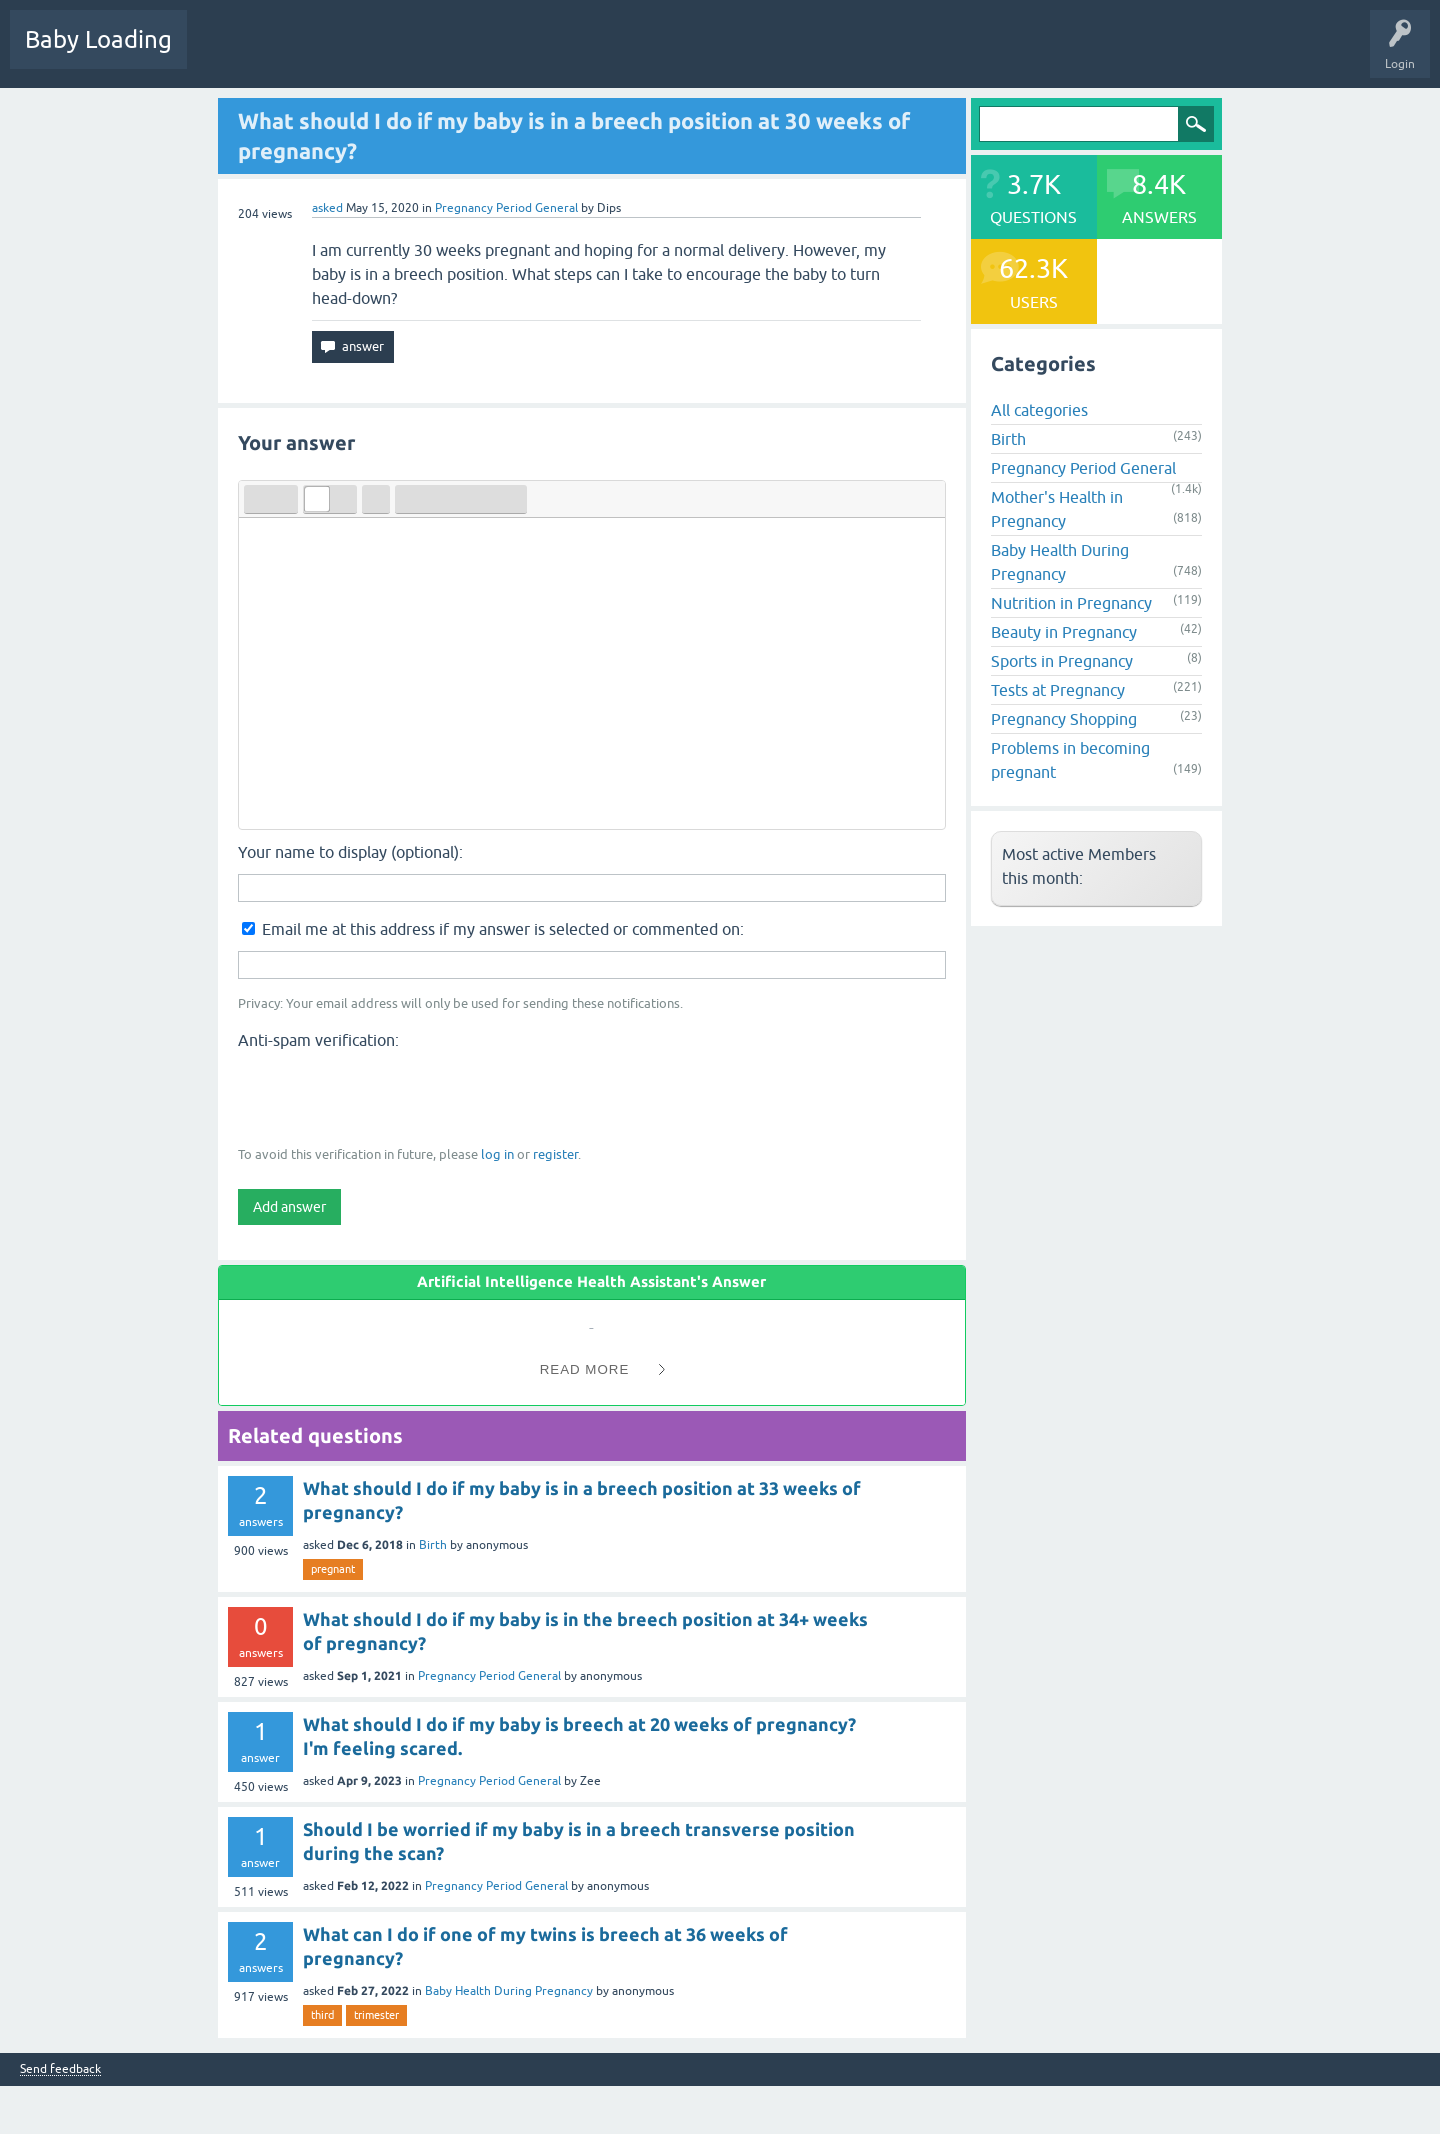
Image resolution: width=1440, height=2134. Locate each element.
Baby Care (707, 54)
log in (497, 1154)
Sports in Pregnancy (1062, 661)
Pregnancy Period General (506, 208)
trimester (376, 2015)
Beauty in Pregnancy (1064, 632)
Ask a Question (617, 54)
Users (533, 54)
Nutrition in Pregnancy (1071, 603)
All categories (1039, 410)
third (322, 2015)
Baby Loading (98, 39)
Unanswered (375, 54)
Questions (229, 54)
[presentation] (390, 1096)
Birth (433, 1545)
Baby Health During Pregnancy (509, 1991)
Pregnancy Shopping (1064, 719)
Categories (461, 54)
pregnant (333, 1569)
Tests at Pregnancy (1058, 690)
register (555, 1154)
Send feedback (60, 2069)
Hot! (299, 54)
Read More (585, 1369)
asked (327, 208)
